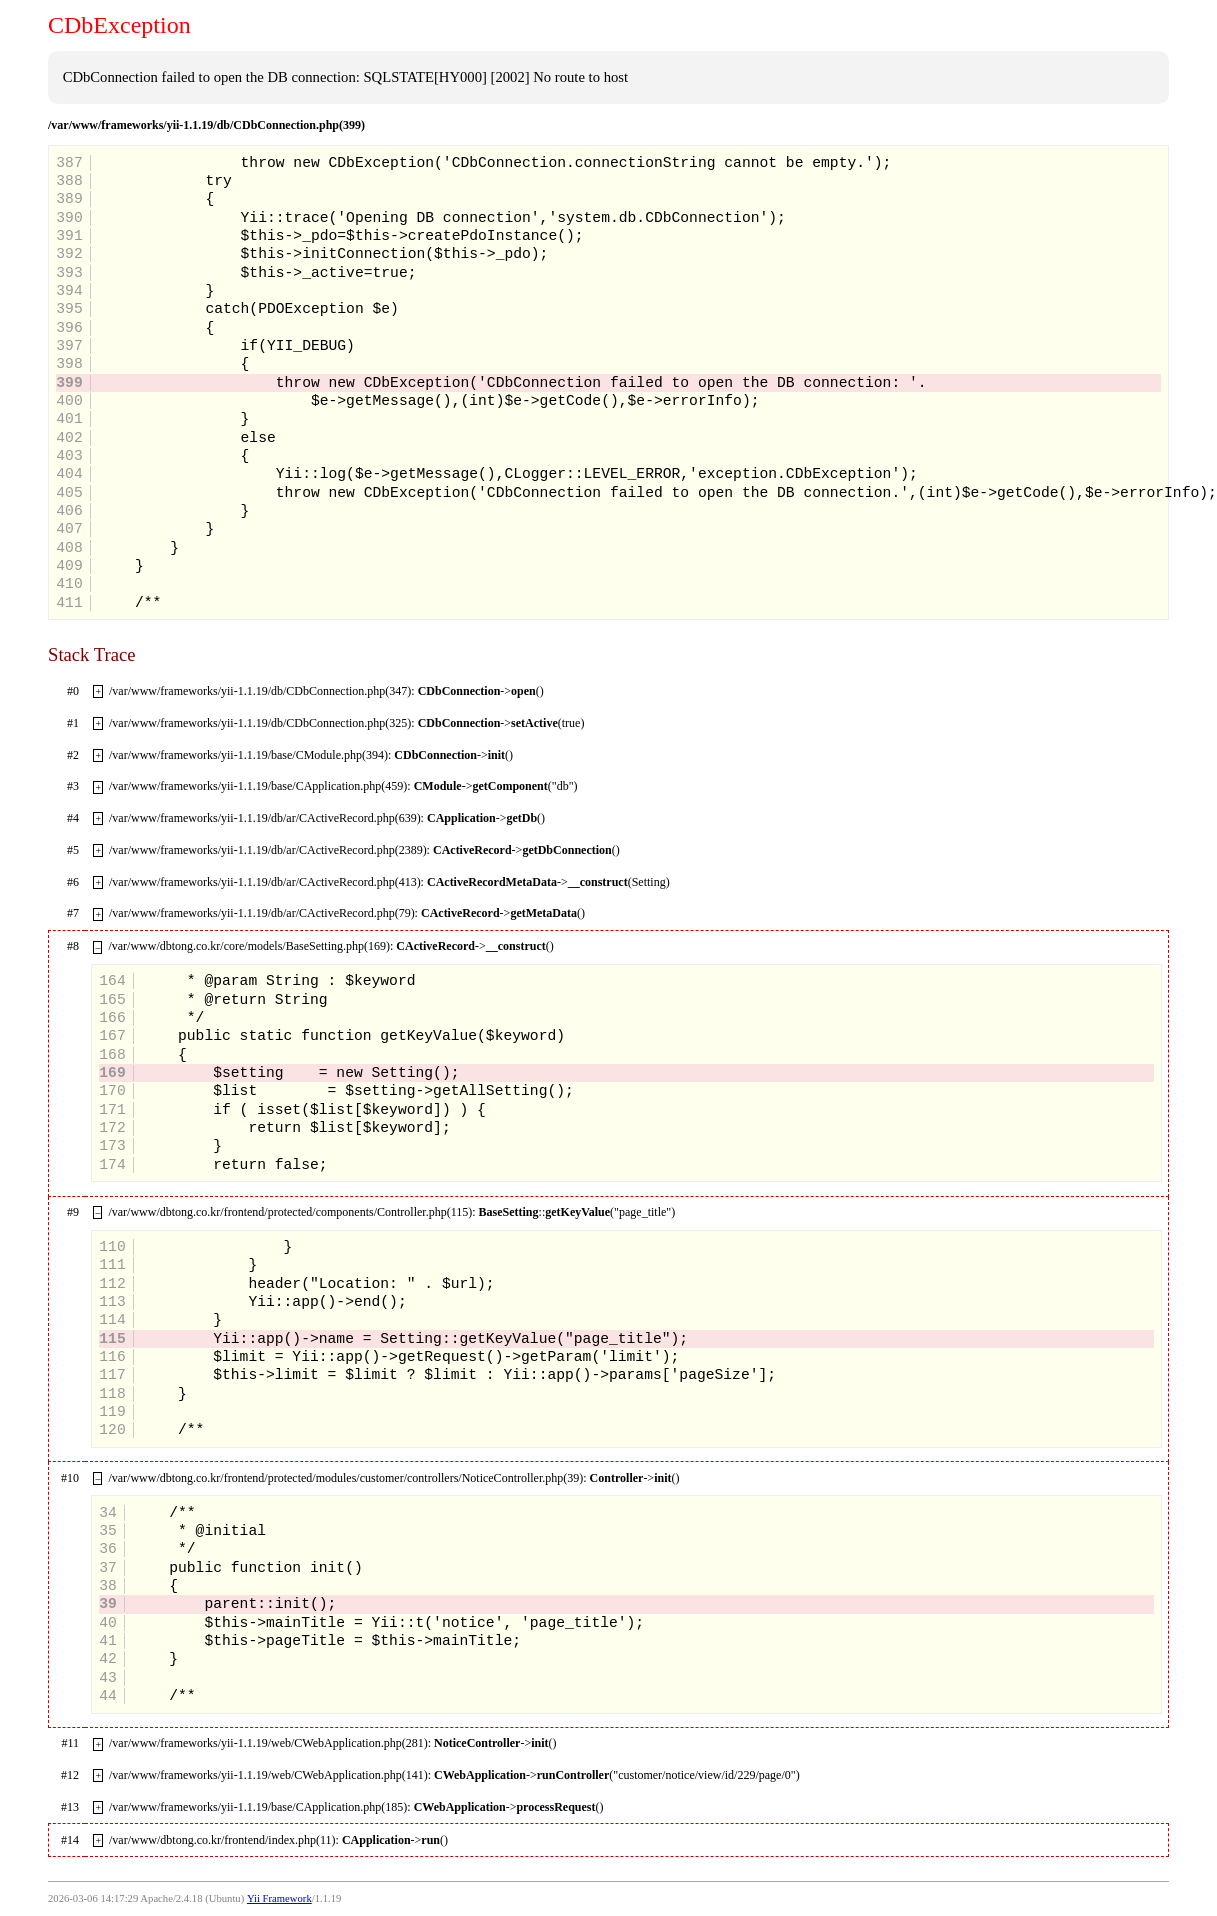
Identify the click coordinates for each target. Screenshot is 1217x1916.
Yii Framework (279, 1898)
